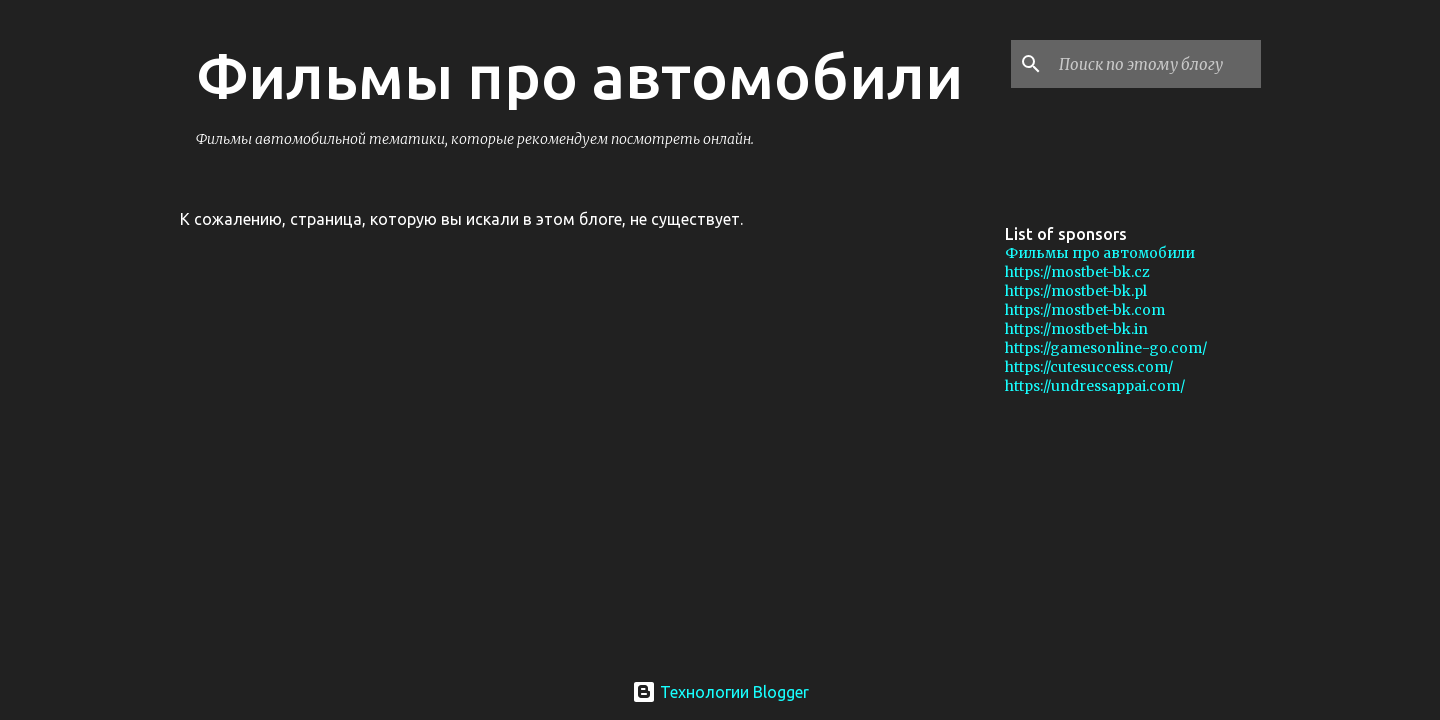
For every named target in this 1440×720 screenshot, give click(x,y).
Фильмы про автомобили (579, 76)
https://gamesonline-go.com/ (1106, 348)
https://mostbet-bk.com (1085, 310)
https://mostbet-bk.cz (1077, 272)
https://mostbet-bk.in (1076, 329)
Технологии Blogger (720, 692)
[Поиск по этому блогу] (1156, 64)
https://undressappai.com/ (1095, 386)
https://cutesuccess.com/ (1089, 367)
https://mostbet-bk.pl (1076, 291)
